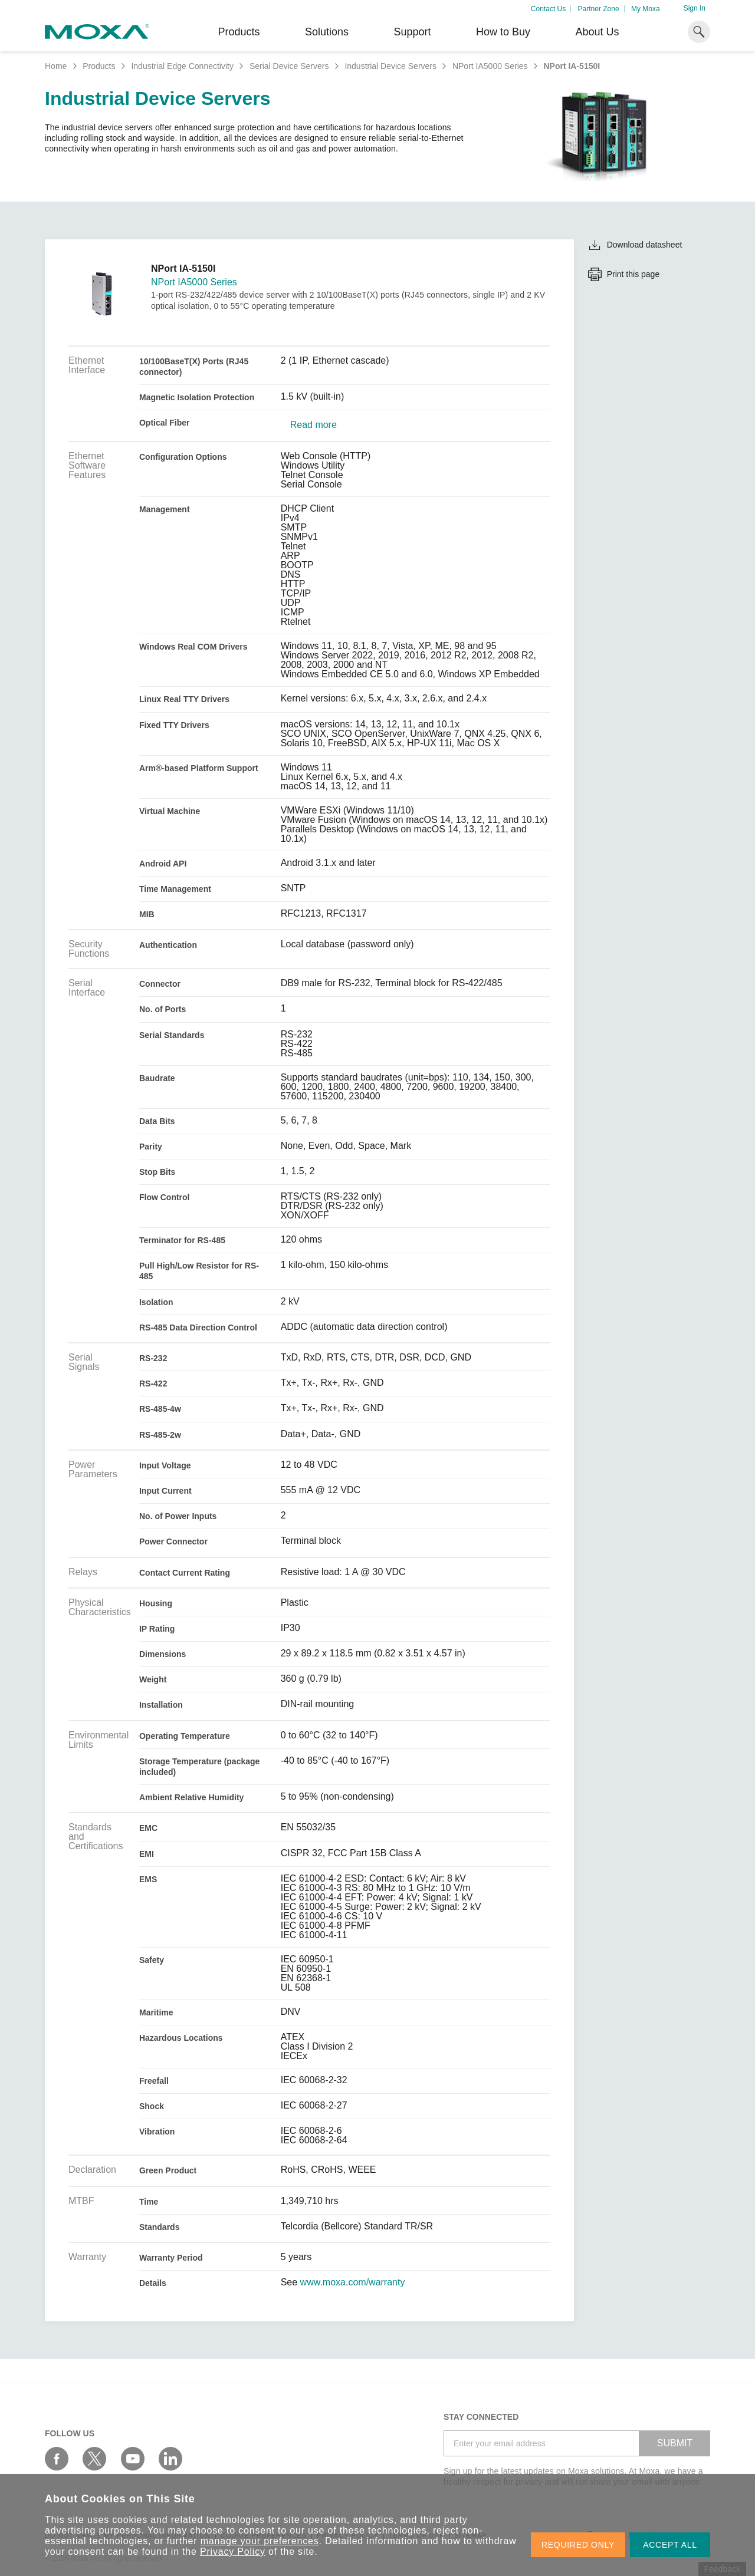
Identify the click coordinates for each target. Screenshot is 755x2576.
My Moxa (645, 8)
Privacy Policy (232, 2552)
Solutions (327, 32)
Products (99, 66)
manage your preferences (260, 2541)
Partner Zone (598, 8)
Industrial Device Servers (390, 66)
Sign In (694, 8)
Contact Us (548, 8)
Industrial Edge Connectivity (182, 66)
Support (412, 32)
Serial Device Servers (289, 66)
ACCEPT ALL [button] (670, 2544)
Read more (313, 425)
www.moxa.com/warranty (352, 2282)
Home (56, 66)
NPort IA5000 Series (490, 66)
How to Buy (503, 32)
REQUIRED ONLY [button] (578, 2544)
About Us (597, 32)
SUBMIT (674, 2443)
